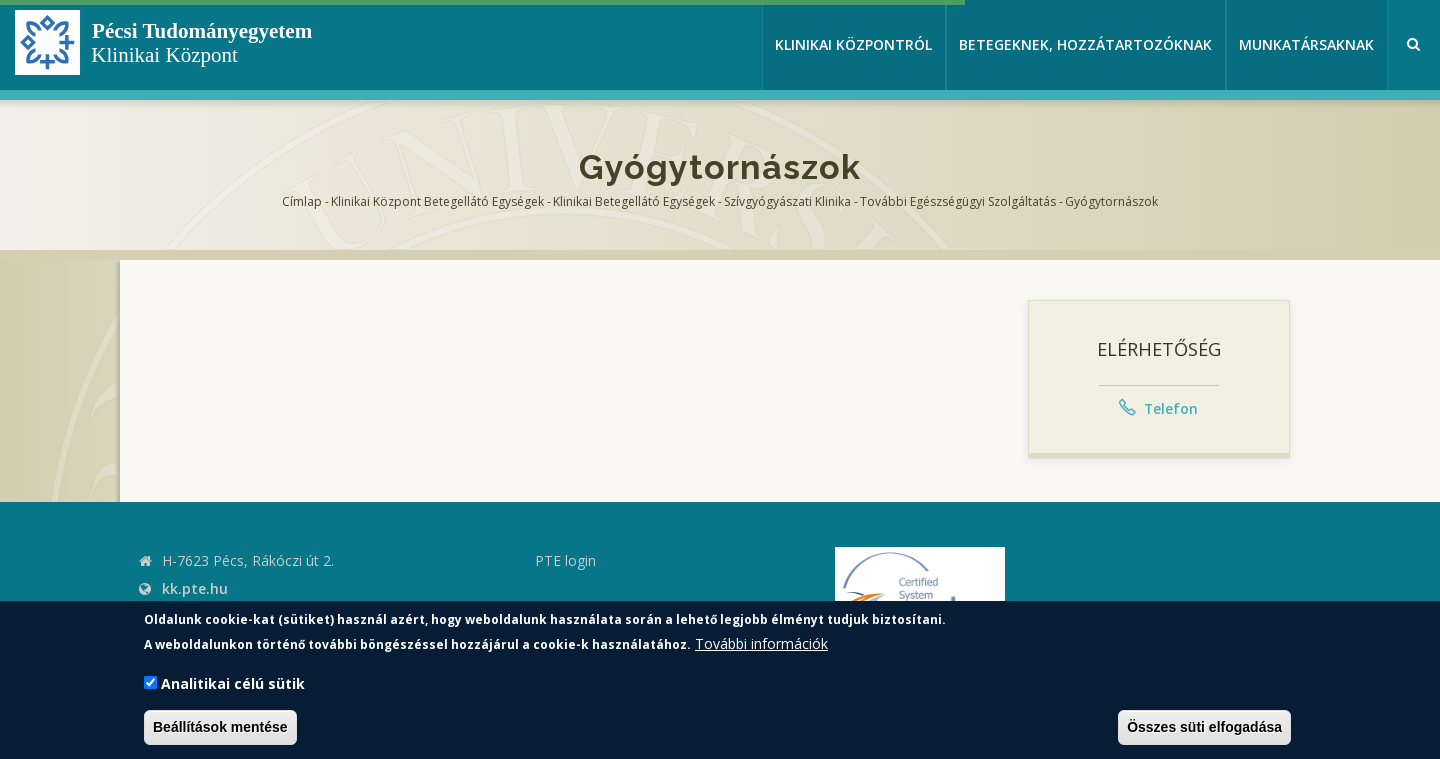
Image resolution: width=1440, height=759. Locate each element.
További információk (761, 643)
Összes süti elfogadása (1204, 727)
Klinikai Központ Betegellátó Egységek (437, 201)
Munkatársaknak (1306, 44)
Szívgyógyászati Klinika (787, 201)
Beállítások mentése (220, 727)
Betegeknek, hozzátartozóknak (1085, 44)
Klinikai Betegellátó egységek (634, 201)
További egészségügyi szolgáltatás (958, 201)
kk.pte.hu (195, 588)
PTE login (565, 560)
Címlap (302, 201)
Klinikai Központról (853, 44)
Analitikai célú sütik (233, 683)
